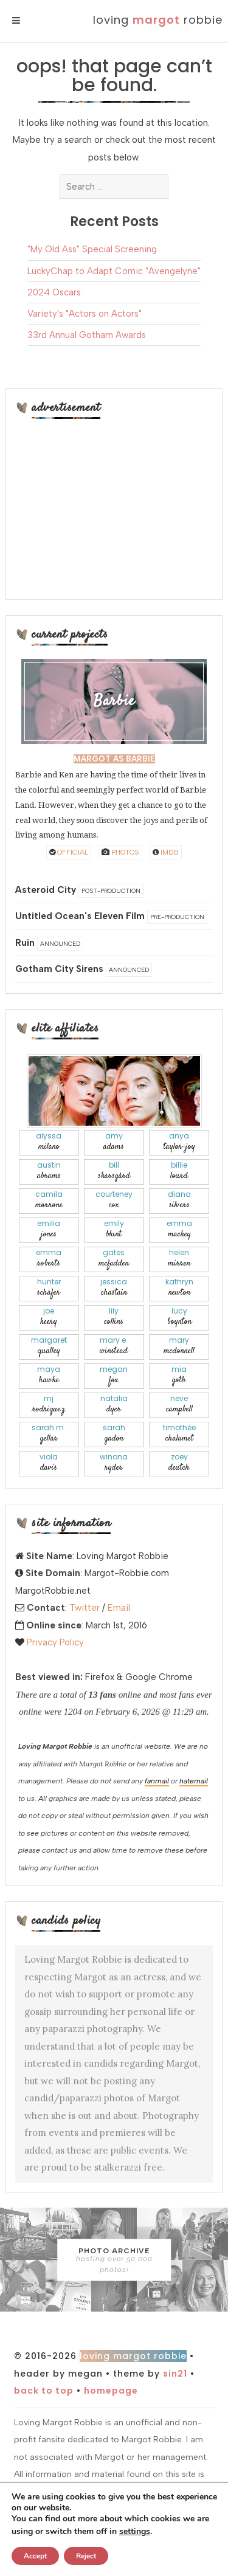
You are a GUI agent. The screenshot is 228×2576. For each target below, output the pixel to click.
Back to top (44, 2391)
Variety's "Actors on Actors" (84, 313)
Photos (120, 852)
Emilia (48, 1229)
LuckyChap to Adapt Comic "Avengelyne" (114, 271)
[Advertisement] (114, 508)
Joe (48, 1317)
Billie (179, 1171)
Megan (114, 1375)
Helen (179, 1258)
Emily (114, 1229)
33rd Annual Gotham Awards (86, 334)
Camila (48, 1200)
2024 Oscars (54, 292)
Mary (179, 1346)
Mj (48, 1404)
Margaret (48, 1346)
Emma (179, 1229)
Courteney (114, 1200)
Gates (114, 1258)
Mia (179, 1375)
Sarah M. (48, 1433)
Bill (114, 1171)
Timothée (179, 1433)
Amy (114, 1142)
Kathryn (179, 1287)
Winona (114, 1463)
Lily (114, 1317)
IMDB (166, 852)
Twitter (84, 1607)
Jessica (114, 1287)
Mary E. (114, 1346)
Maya (48, 1375)
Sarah (114, 1433)
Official (68, 852)
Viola (48, 1463)
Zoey (179, 1463)
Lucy (179, 1317)
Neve (179, 1404)
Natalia (114, 1404)
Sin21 (175, 2374)
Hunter (48, 1287)
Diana (179, 1200)
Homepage (111, 2391)
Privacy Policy (55, 1642)
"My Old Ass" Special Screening (92, 249)
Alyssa (48, 1142)
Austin (48, 1171)
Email (119, 1607)
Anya (179, 1142)
